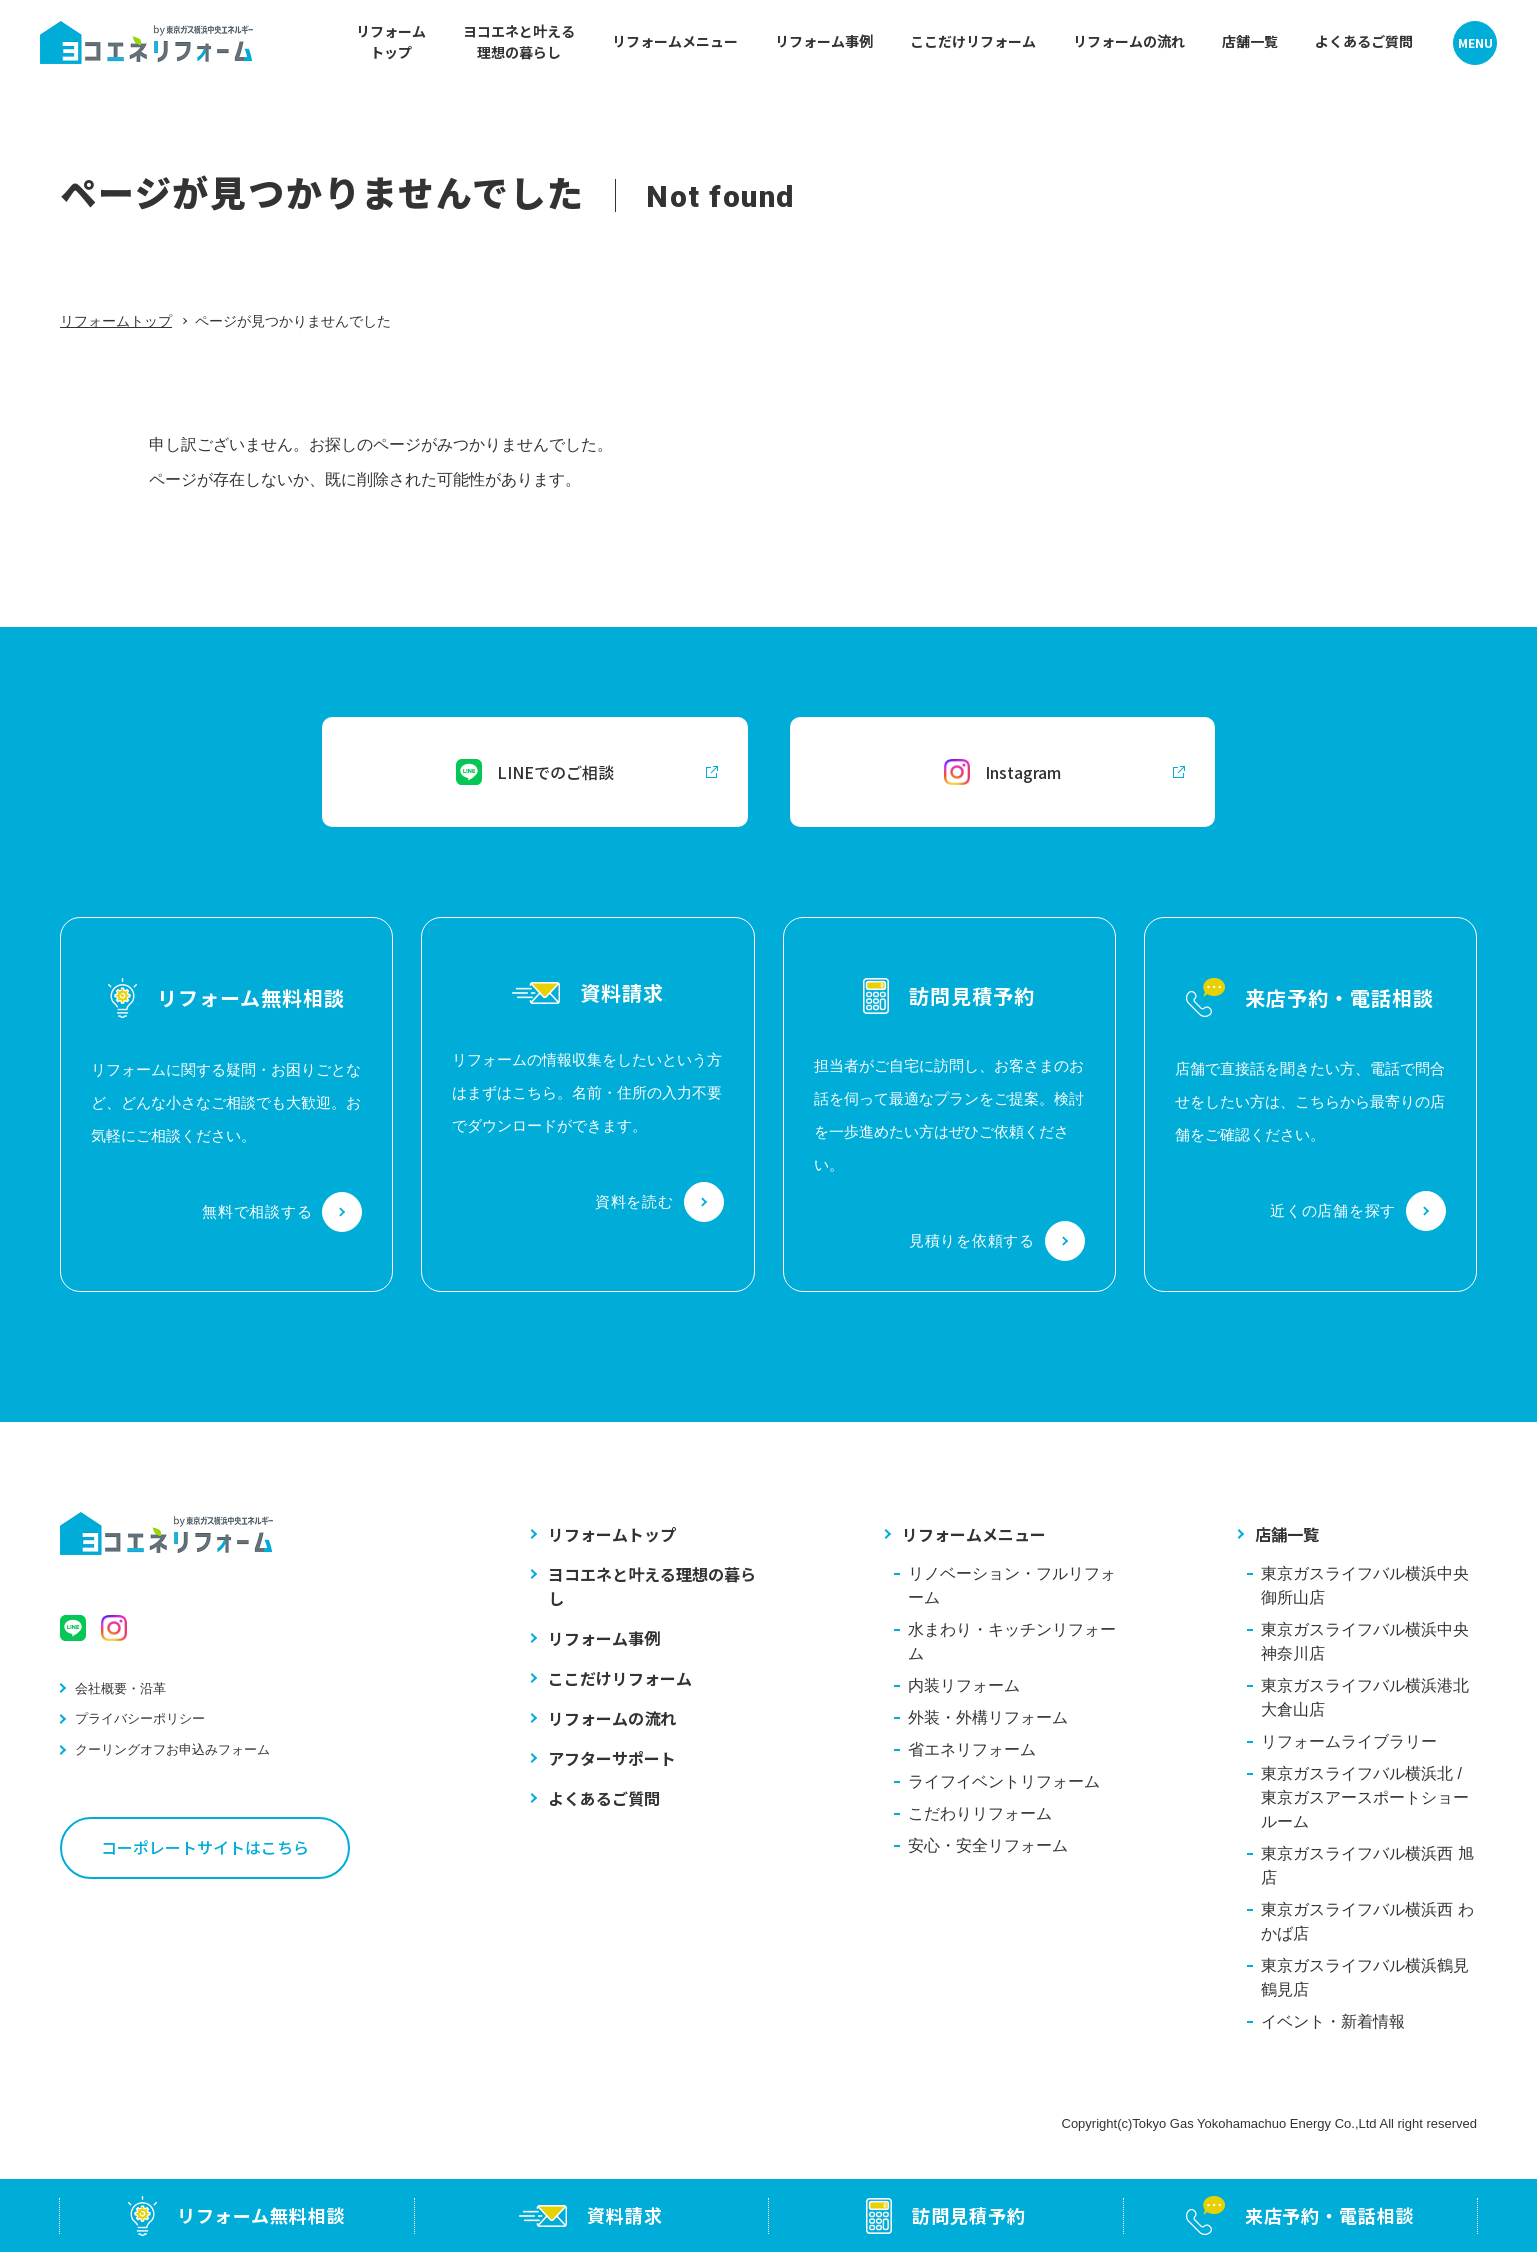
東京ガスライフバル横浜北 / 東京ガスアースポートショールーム (1365, 1797)
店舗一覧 (1287, 1534)
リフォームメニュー (974, 1534)
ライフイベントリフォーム (1004, 1781)
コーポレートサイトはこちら (205, 1847)
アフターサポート (612, 1758)
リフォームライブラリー (1349, 1741)
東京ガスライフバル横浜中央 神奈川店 (1365, 1641)
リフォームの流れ (612, 1718)
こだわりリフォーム (980, 1813)
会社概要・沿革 (120, 1688)
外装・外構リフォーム (988, 1717)
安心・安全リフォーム (988, 1845)
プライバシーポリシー (140, 1718)
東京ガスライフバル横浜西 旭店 (1367, 1865)
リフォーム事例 (604, 1638)
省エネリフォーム (972, 1749)
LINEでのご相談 (587, 772)
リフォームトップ (116, 321)
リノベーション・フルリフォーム (1012, 1585)
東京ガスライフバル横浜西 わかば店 (1367, 1921)
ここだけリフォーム (620, 1678)
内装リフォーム (964, 1685)
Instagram (1064, 772)
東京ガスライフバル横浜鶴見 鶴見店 (1365, 1977)
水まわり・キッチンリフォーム (1012, 1641)
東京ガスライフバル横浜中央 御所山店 (1365, 1585)
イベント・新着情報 (1333, 2021)
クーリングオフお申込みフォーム (172, 1749)
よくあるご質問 (604, 1798)
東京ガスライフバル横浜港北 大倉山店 (1365, 1697)
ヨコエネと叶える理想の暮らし (652, 1586)
